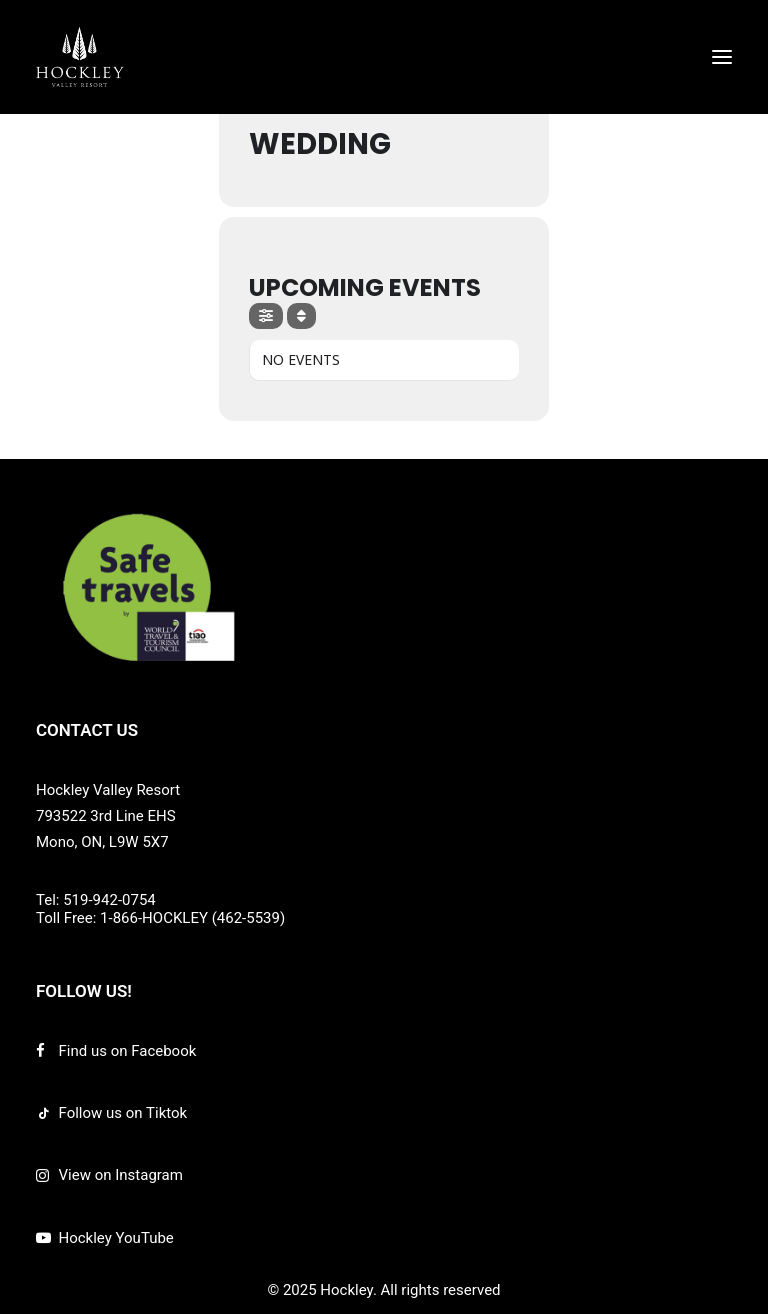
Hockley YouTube (116, 1238)
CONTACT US (87, 730)
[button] (722, 57)
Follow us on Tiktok (123, 1113)
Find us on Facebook (128, 1051)
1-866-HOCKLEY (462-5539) (192, 918)
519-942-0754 (109, 900)
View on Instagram (121, 1175)
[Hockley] (80, 57)
